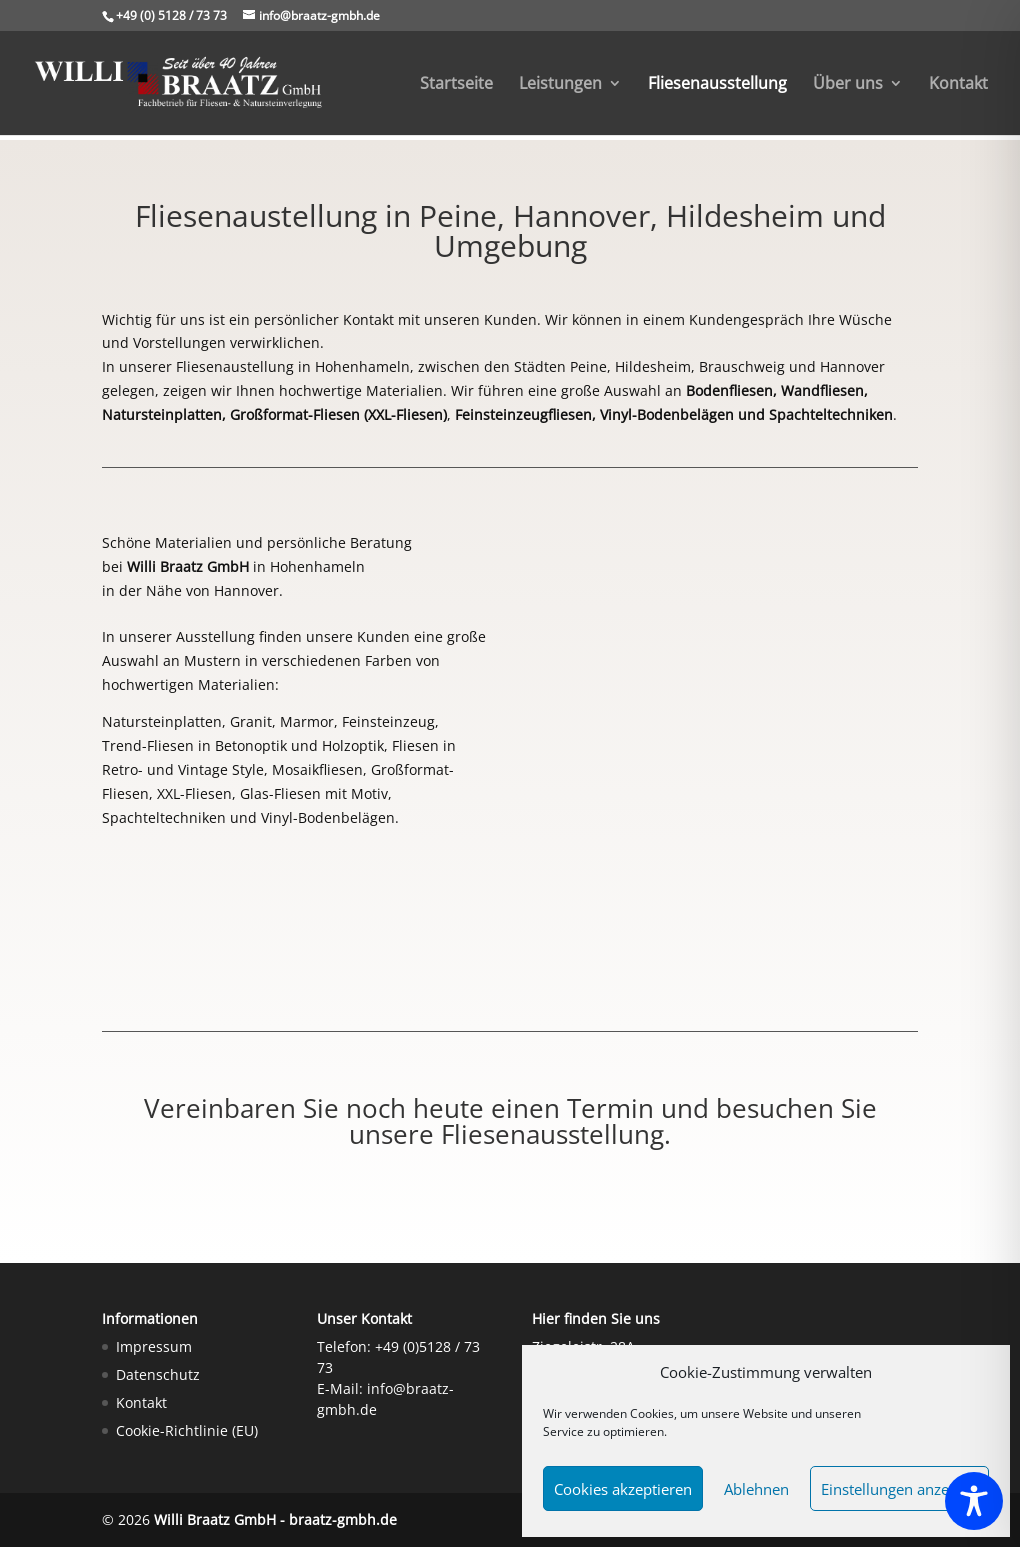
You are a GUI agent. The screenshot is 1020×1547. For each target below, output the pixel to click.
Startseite (456, 85)
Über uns (848, 85)
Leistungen (560, 85)
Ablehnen (756, 1489)
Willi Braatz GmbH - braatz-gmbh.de (275, 1519)
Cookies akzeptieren (623, 1489)
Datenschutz (158, 1374)
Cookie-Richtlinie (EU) (187, 1430)
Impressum (154, 1346)
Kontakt (958, 85)
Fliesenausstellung (717, 85)
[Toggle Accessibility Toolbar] (974, 1501)
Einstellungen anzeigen (899, 1489)
